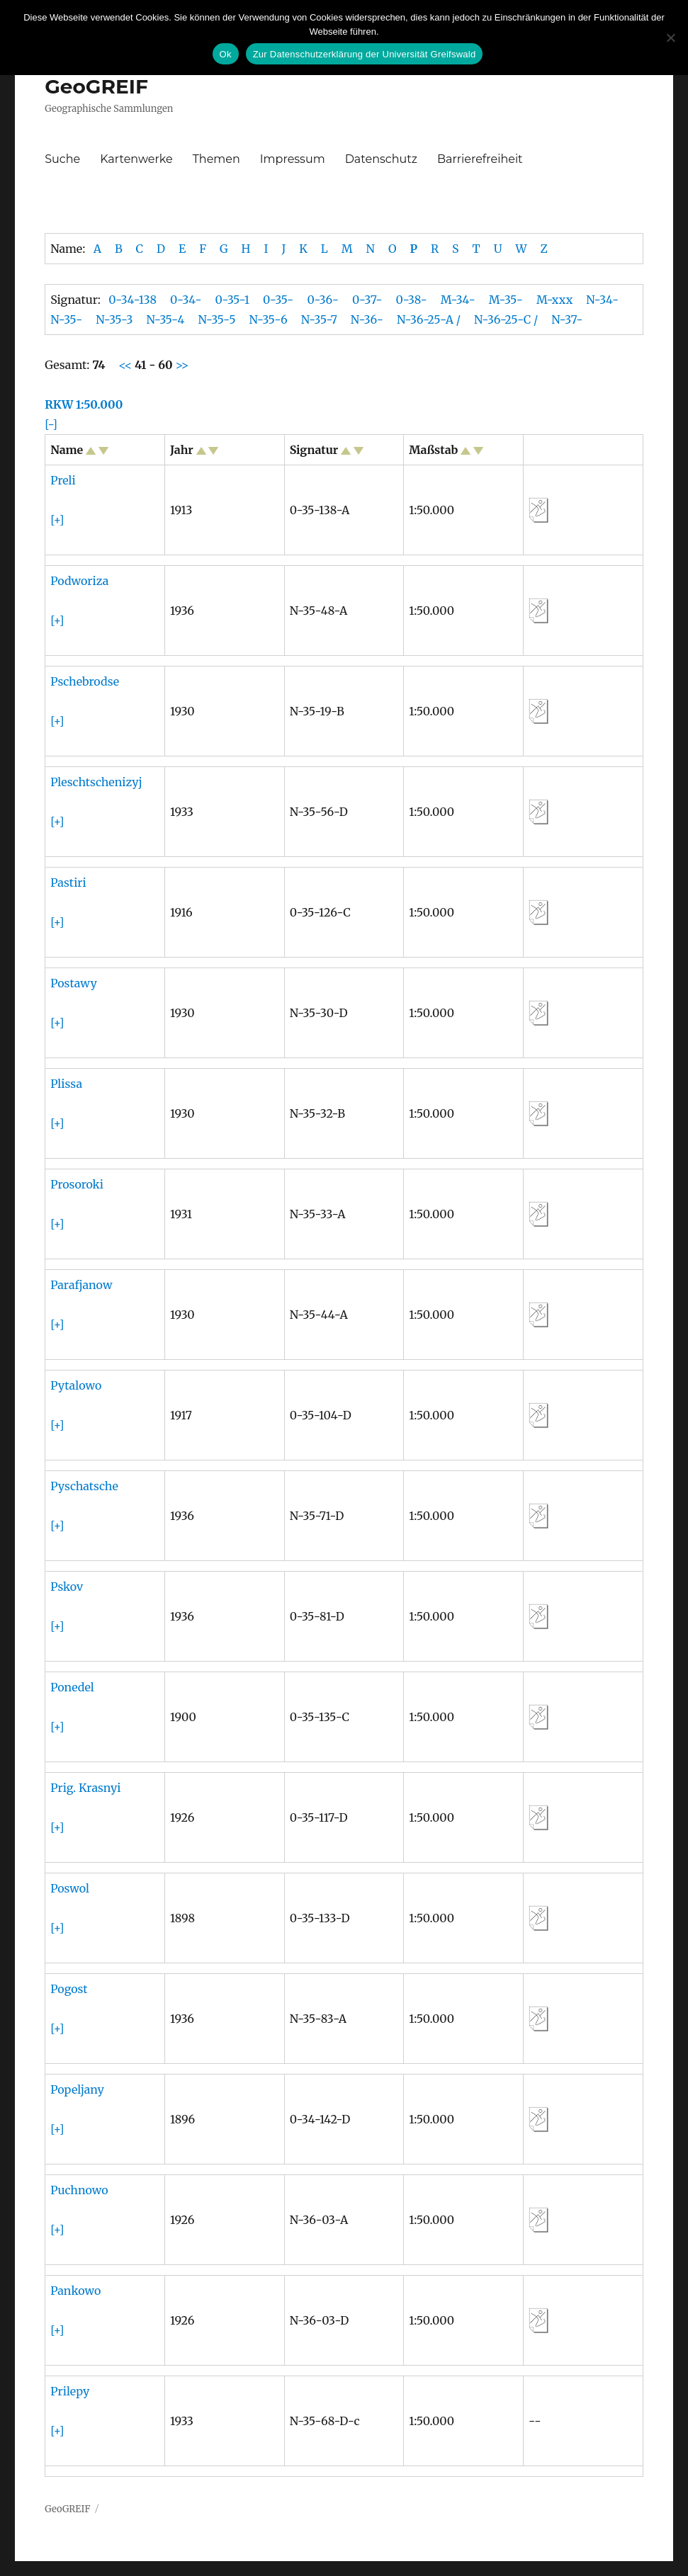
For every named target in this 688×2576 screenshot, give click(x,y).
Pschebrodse (84, 681)
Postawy (73, 983)
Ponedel (72, 1687)
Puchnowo (79, 2190)
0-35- (278, 300)
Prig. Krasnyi (85, 1788)
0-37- (367, 300)
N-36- (367, 319)
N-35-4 (165, 319)
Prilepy (69, 2391)
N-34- (602, 300)
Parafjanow (81, 1285)
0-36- (323, 300)
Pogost (68, 1989)
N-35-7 (319, 319)
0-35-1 (232, 300)
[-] (51, 424)
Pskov (66, 1586)
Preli (63, 480)
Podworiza (79, 581)
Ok (226, 54)
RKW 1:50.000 (84, 404)
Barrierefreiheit (480, 159)
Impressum (292, 159)
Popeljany (76, 2089)
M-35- (506, 300)
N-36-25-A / (429, 319)
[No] (670, 37)
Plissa (66, 1084)
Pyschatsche (84, 1486)
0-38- (411, 300)
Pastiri (68, 882)
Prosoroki (76, 1184)
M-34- (458, 300)
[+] (57, 520)
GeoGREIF (96, 86)
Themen (216, 159)
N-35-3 (114, 319)
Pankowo (75, 2290)
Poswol (69, 1888)
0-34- (185, 300)
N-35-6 (268, 319)
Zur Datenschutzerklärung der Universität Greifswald (364, 54)
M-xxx (554, 300)
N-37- (566, 319)
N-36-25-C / (506, 319)
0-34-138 (132, 300)
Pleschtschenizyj (96, 782)
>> (181, 365)
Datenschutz (381, 159)
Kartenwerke (136, 159)
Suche (62, 159)
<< (126, 365)
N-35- (66, 319)
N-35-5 (216, 319)
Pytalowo (75, 1385)
